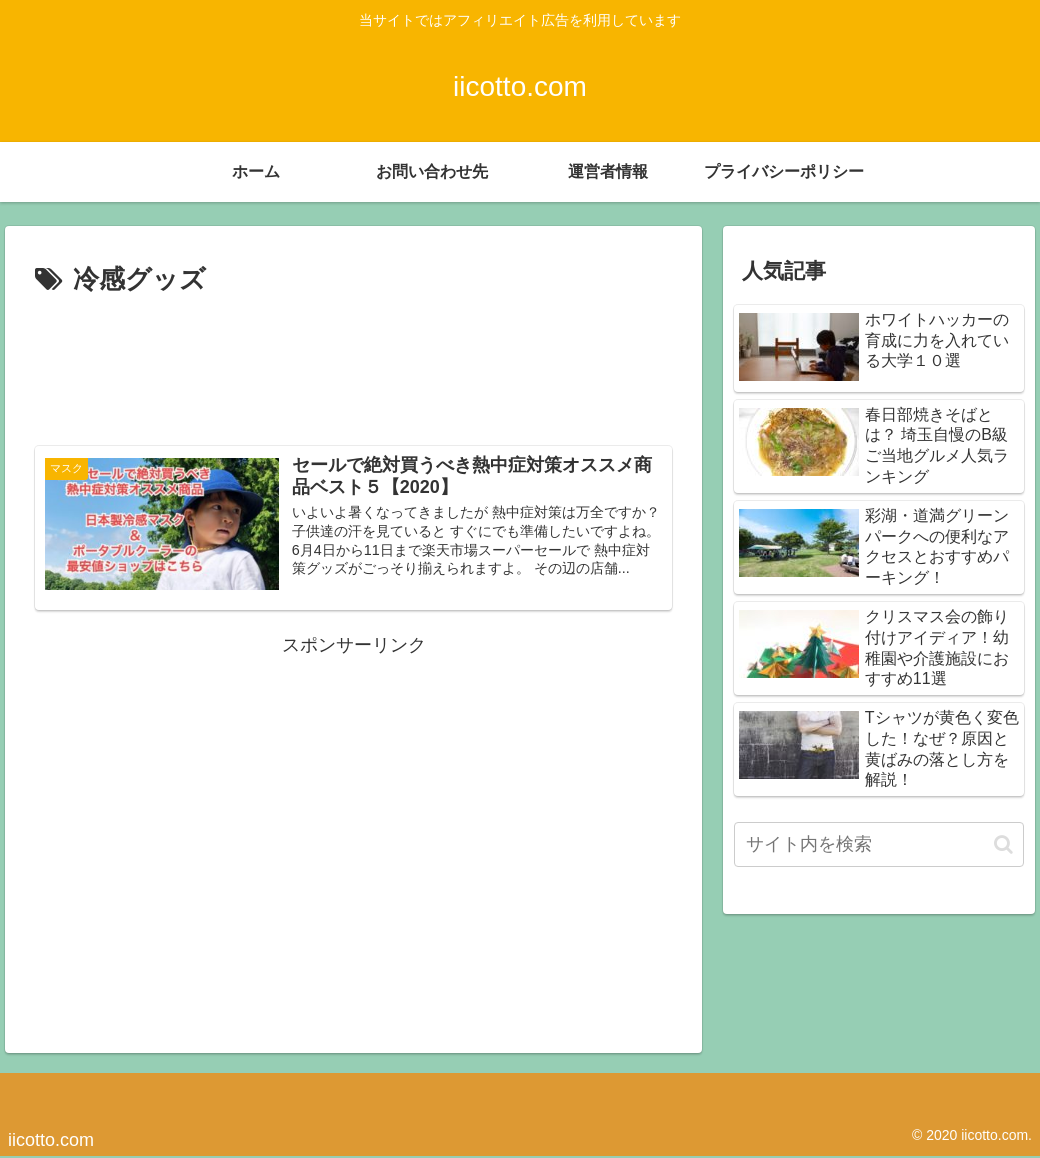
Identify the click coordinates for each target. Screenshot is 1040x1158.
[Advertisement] (353, 363)
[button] (1003, 844)
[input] (879, 844)
